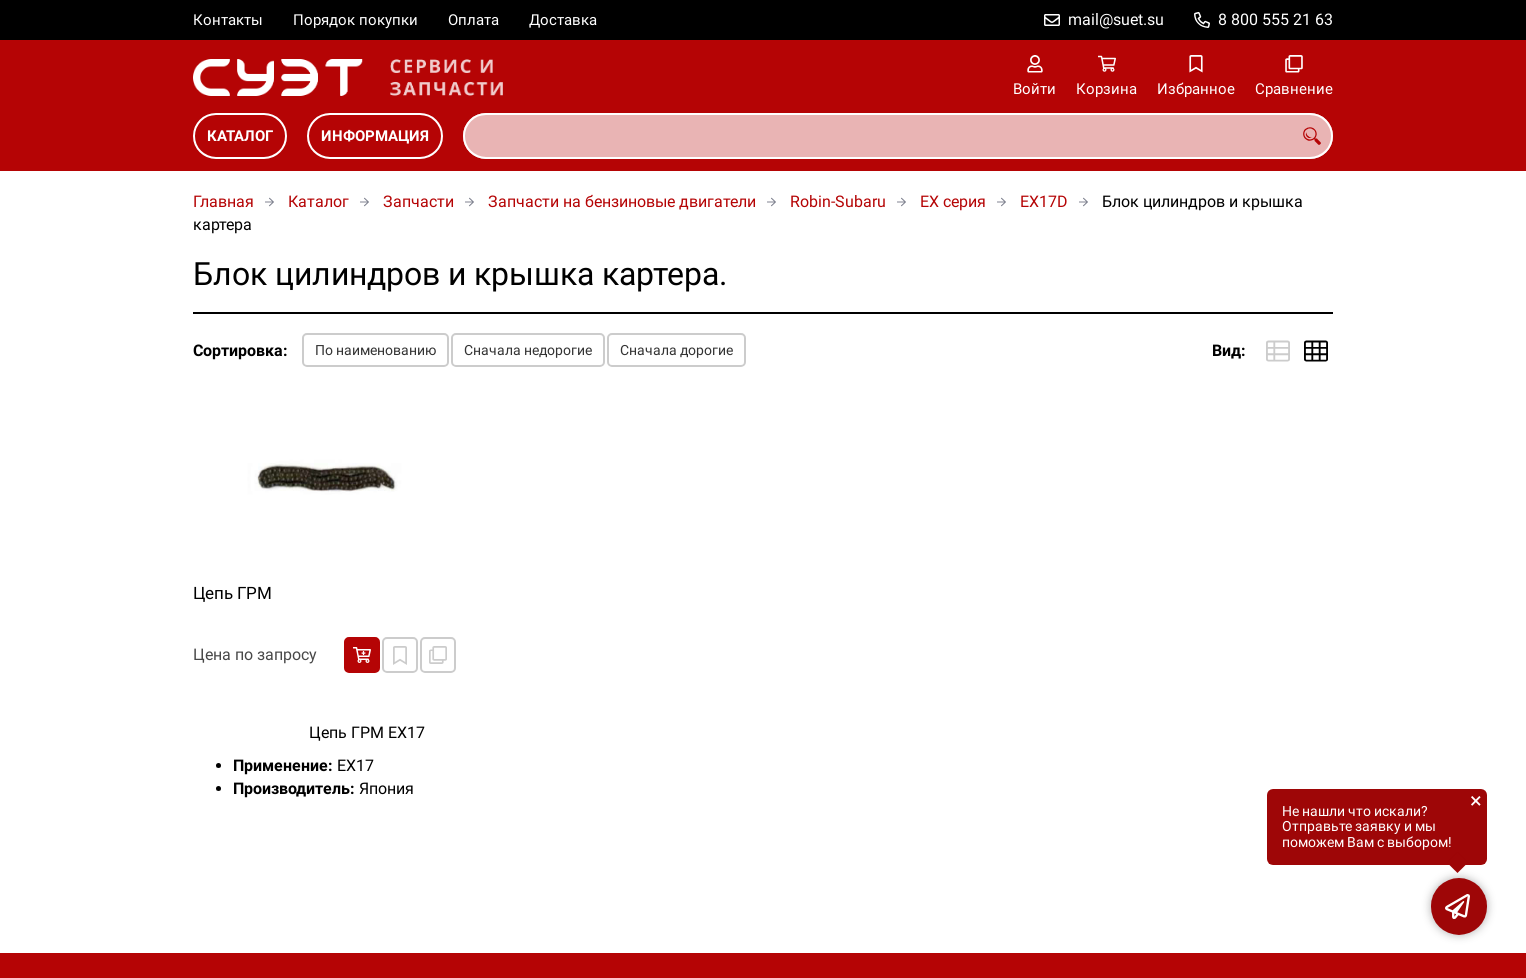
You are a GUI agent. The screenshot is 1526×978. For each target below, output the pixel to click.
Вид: (1229, 350)
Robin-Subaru (838, 201)
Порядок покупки (355, 20)
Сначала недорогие (528, 350)
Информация (375, 136)
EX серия (953, 201)
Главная (223, 201)
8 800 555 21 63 (1275, 19)
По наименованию (375, 350)
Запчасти (418, 201)
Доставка (563, 20)
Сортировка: (240, 350)
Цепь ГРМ (232, 593)
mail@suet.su (1116, 19)
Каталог (240, 136)
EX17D (1044, 201)
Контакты (228, 20)
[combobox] (898, 136)
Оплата (473, 20)
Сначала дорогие (676, 350)
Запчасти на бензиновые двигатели (622, 201)
